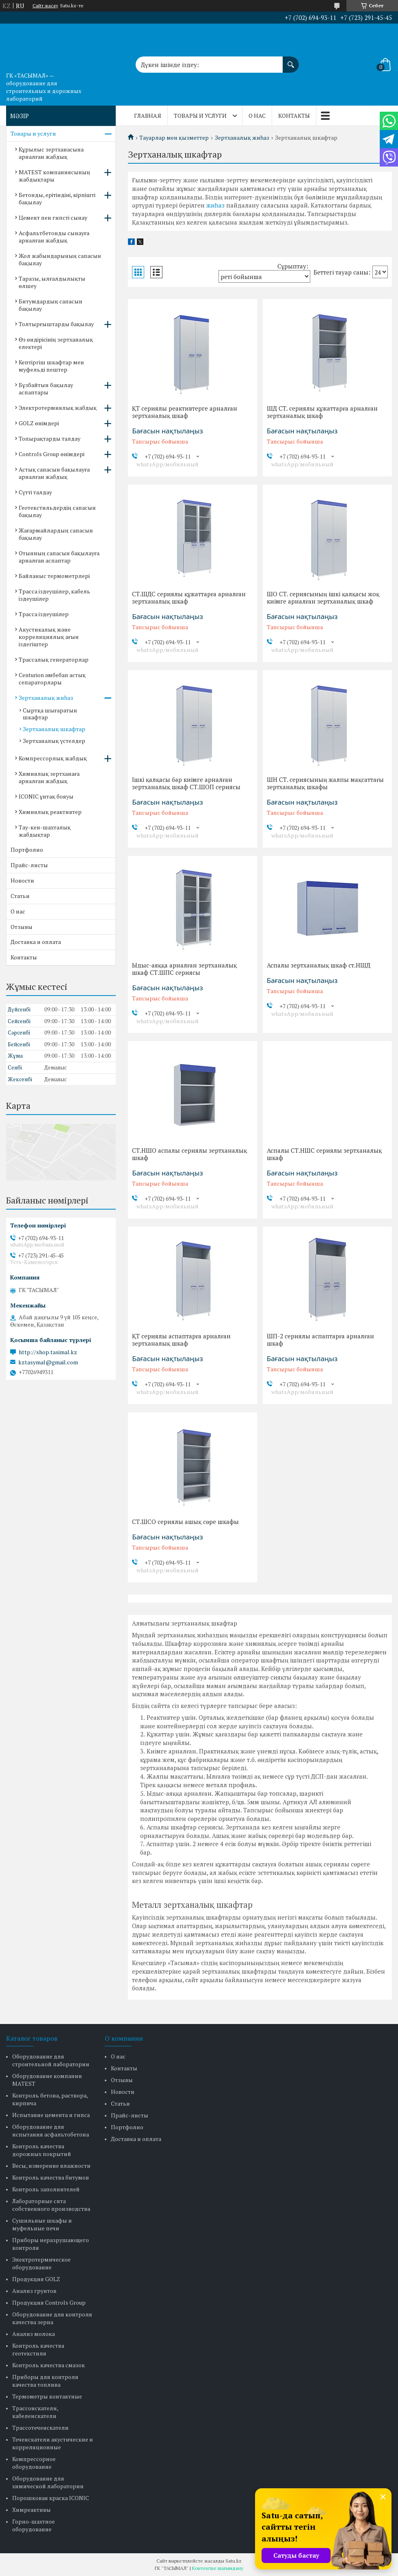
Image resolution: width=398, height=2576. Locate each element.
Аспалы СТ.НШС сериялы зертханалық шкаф (324, 1154)
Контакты (294, 115)
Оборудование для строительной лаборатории (50, 2060)
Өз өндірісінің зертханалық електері (56, 343)
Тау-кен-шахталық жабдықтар (45, 830)
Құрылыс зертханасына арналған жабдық (51, 152)
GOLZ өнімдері (39, 423)
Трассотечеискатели (40, 2427)
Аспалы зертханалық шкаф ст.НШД (318, 965)
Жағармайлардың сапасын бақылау (56, 533)
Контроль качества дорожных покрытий (41, 2150)
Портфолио (27, 849)
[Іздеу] (291, 60)
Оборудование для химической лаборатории (48, 2482)
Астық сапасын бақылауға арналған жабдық (54, 473)
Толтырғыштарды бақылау (56, 324)
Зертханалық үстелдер (54, 741)
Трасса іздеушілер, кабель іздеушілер (54, 594)
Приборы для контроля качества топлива (45, 2380)
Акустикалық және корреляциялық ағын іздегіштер (49, 637)
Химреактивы (31, 2509)
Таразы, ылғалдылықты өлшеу (52, 282)
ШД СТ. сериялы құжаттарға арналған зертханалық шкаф (322, 412)
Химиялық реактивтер (50, 812)
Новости (22, 880)
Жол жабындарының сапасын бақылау (60, 259)
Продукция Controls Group (49, 2302)
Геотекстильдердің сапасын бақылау (57, 511)
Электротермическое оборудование (41, 2263)
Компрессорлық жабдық (53, 758)
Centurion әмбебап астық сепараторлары (52, 678)
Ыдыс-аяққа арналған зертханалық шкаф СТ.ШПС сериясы (184, 968)
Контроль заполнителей (46, 2189)
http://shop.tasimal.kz (48, 1352)
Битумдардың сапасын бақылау (50, 304)
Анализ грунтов (34, 2291)
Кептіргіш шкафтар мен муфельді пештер (51, 365)
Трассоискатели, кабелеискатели (35, 2412)
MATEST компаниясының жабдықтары (54, 175)
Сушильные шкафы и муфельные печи (42, 2224)
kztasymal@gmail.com (48, 1362)
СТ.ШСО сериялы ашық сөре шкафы (185, 1521)
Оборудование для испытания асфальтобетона (50, 2130)
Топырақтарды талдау (49, 438)
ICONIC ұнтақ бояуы (46, 796)
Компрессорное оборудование (34, 2462)
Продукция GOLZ (36, 2279)
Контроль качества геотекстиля (38, 2349)
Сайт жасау (45, 6)
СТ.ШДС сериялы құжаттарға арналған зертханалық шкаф (189, 597)
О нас (257, 115)
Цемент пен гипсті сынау (53, 217)
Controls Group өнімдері (51, 454)
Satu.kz (233, 2561)
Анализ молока (33, 2334)
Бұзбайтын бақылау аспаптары (46, 388)
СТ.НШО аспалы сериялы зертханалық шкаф (189, 1154)
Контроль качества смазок (48, 2365)
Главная (147, 115)
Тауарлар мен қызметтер (174, 137)
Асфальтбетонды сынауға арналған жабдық (54, 236)
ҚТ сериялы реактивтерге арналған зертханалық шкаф (184, 412)
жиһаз (215, 205)
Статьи (20, 896)
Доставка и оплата (36, 942)
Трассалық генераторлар (54, 659)
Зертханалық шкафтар (54, 729)
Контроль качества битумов (50, 2177)
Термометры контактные (47, 2396)
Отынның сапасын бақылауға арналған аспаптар (59, 556)
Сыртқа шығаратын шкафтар (50, 713)
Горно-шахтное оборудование (33, 2525)
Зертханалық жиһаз (242, 137)
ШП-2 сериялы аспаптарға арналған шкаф (320, 1339)
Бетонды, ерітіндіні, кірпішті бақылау (57, 198)
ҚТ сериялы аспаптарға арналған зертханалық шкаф (181, 1339)
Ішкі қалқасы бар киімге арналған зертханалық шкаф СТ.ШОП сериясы (186, 783)
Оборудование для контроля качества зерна (52, 2318)
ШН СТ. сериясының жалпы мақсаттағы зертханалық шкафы (325, 783)
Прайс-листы (29, 865)
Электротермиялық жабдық (58, 407)
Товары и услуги (200, 115)
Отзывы (21, 927)
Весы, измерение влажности (51, 2165)
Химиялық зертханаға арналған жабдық (49, 777)
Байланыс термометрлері (54, 576)
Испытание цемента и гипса (51, 2115)
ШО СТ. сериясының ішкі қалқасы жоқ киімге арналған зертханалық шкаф (323, 597)
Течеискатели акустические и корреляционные (52, 2443)
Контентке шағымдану (217, 2568)
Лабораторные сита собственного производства (51, 2204)
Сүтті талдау (35, 492)
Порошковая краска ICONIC (50, 2498)
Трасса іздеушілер (44, 614)
